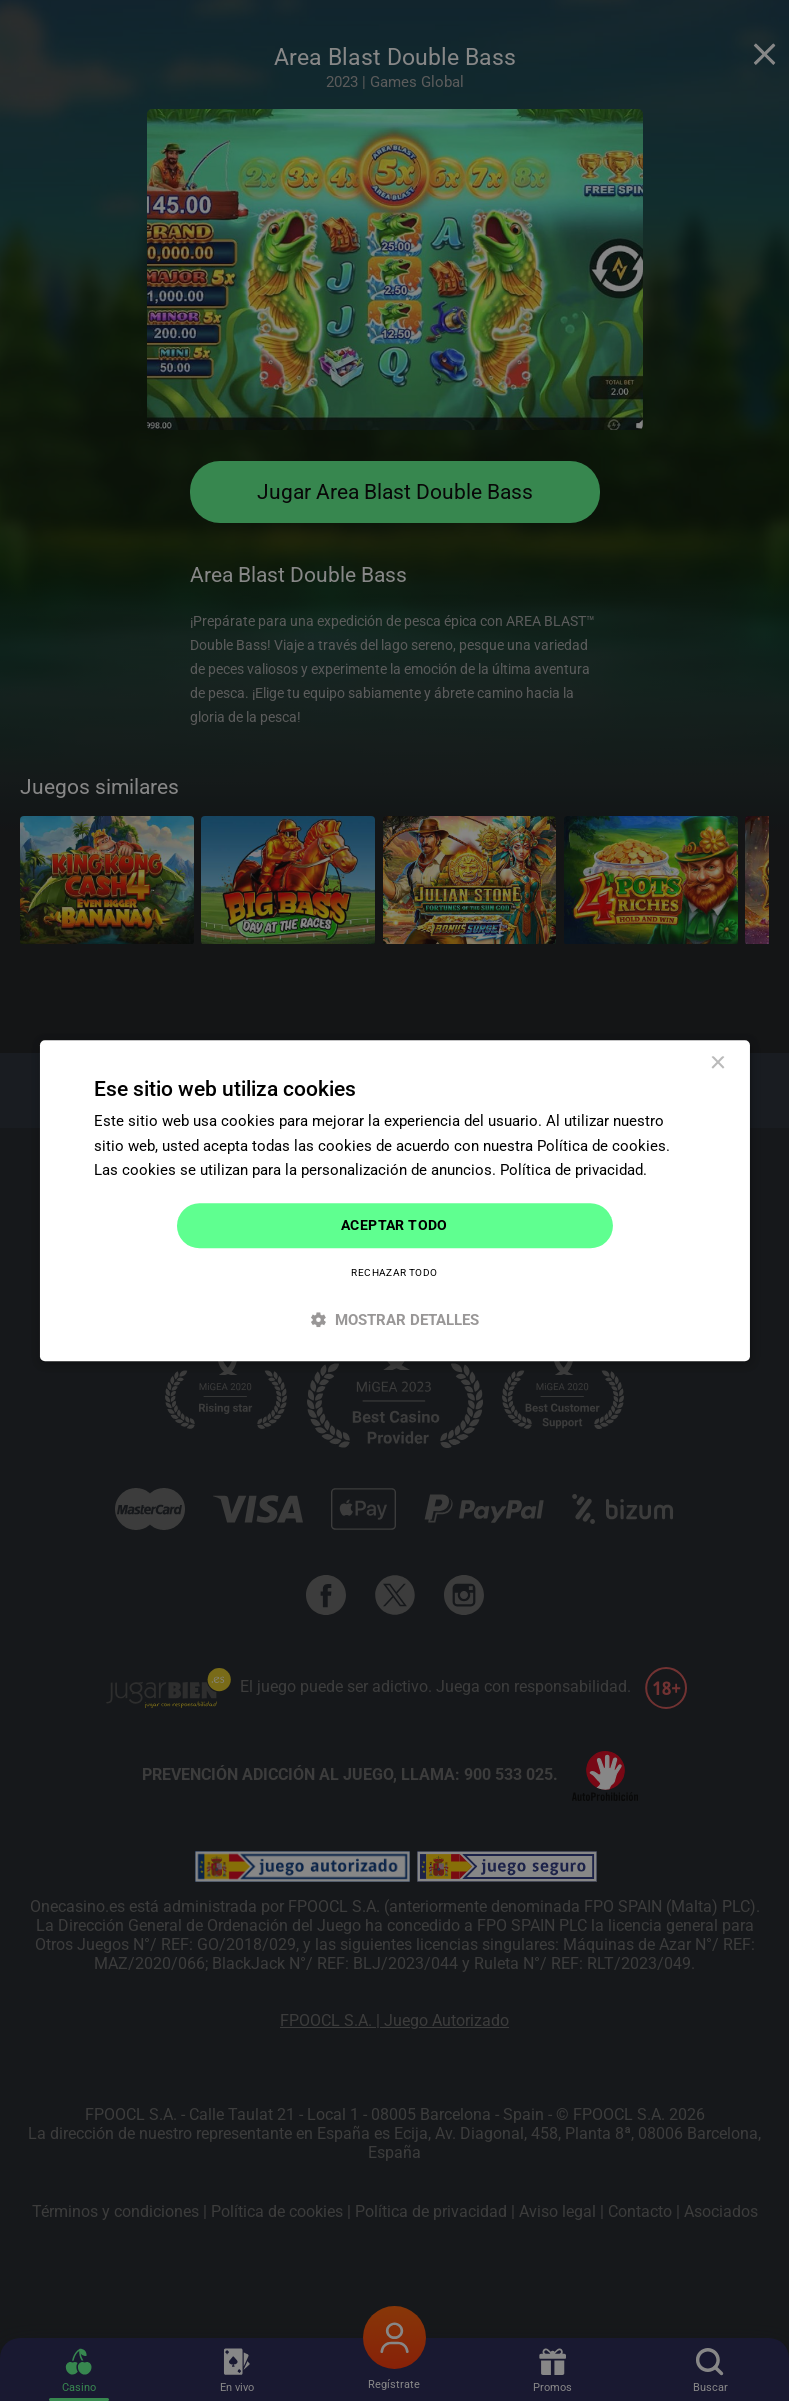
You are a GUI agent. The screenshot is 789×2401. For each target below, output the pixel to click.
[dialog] (394, 1200)
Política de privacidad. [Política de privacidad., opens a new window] (573, 1171)
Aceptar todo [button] (394, 1225)
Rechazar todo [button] (394, 1272)
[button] (394, 1319)
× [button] (717, 1063)
